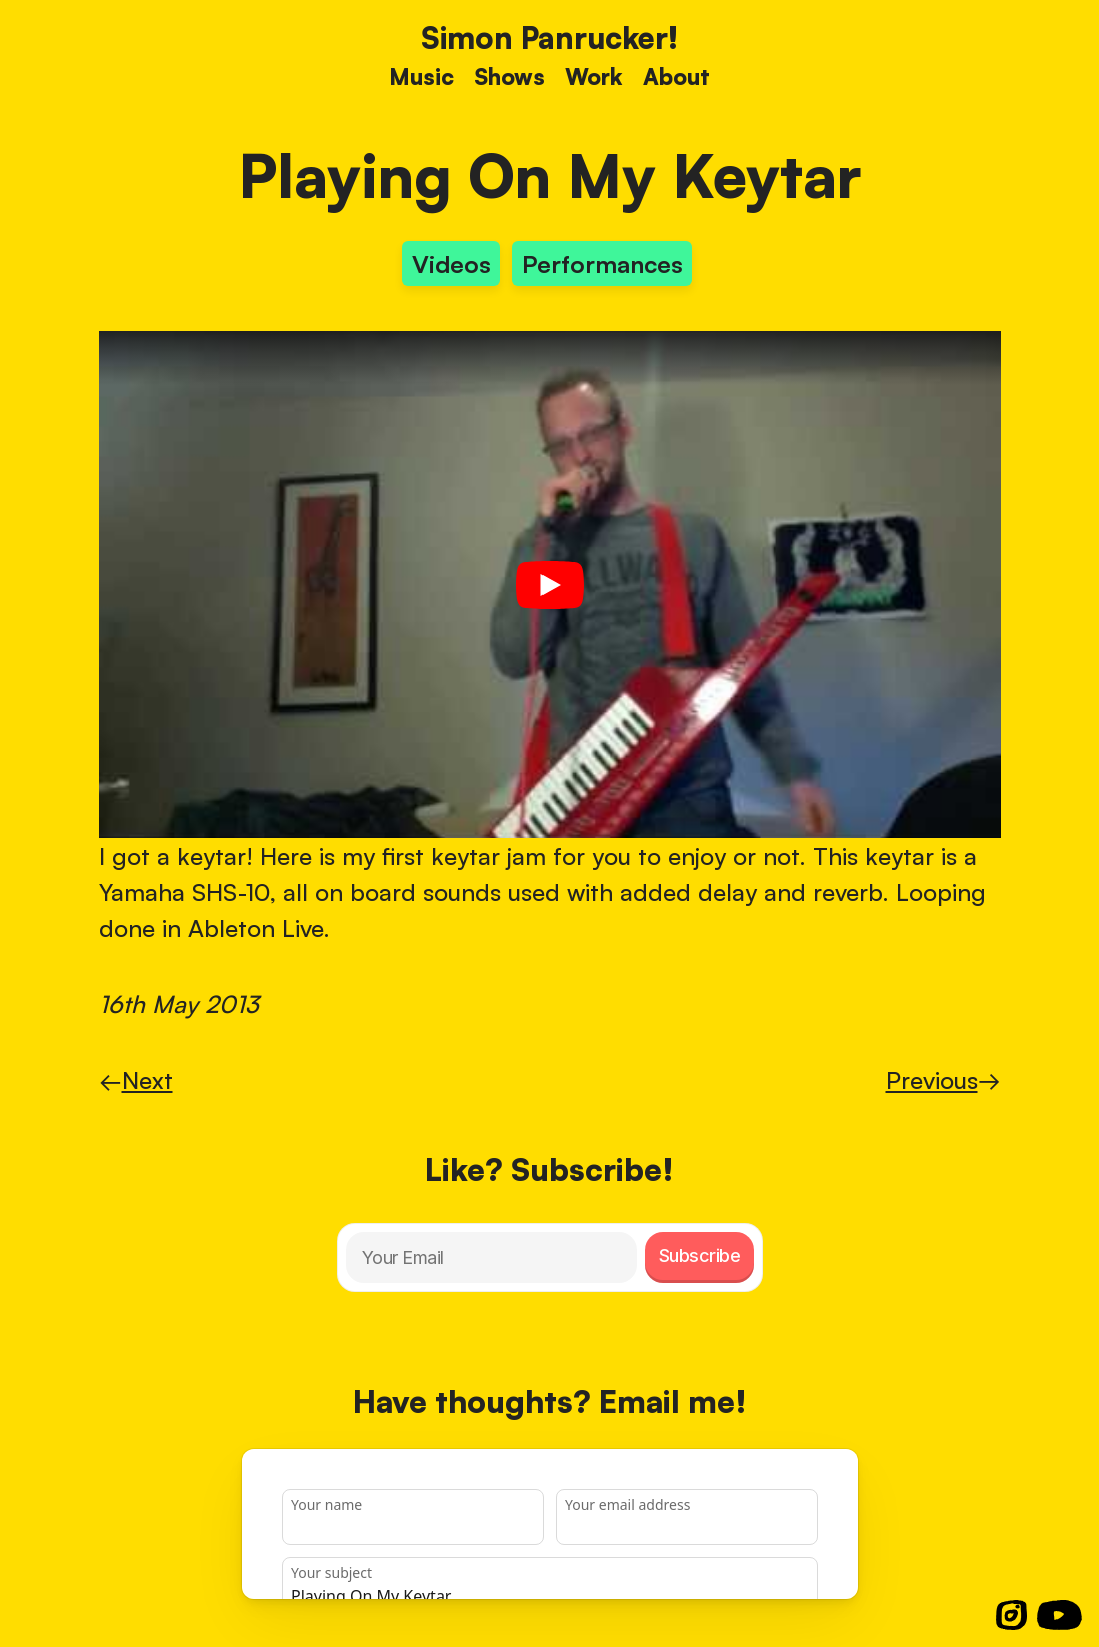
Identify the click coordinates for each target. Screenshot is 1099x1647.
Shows (509, 76)
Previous (943, 1080)
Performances (602, 264)
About (676, 76)
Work (594, 76)
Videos (451, 264)
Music (421, 76)
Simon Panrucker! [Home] (549, 37)
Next (136, 1080)
